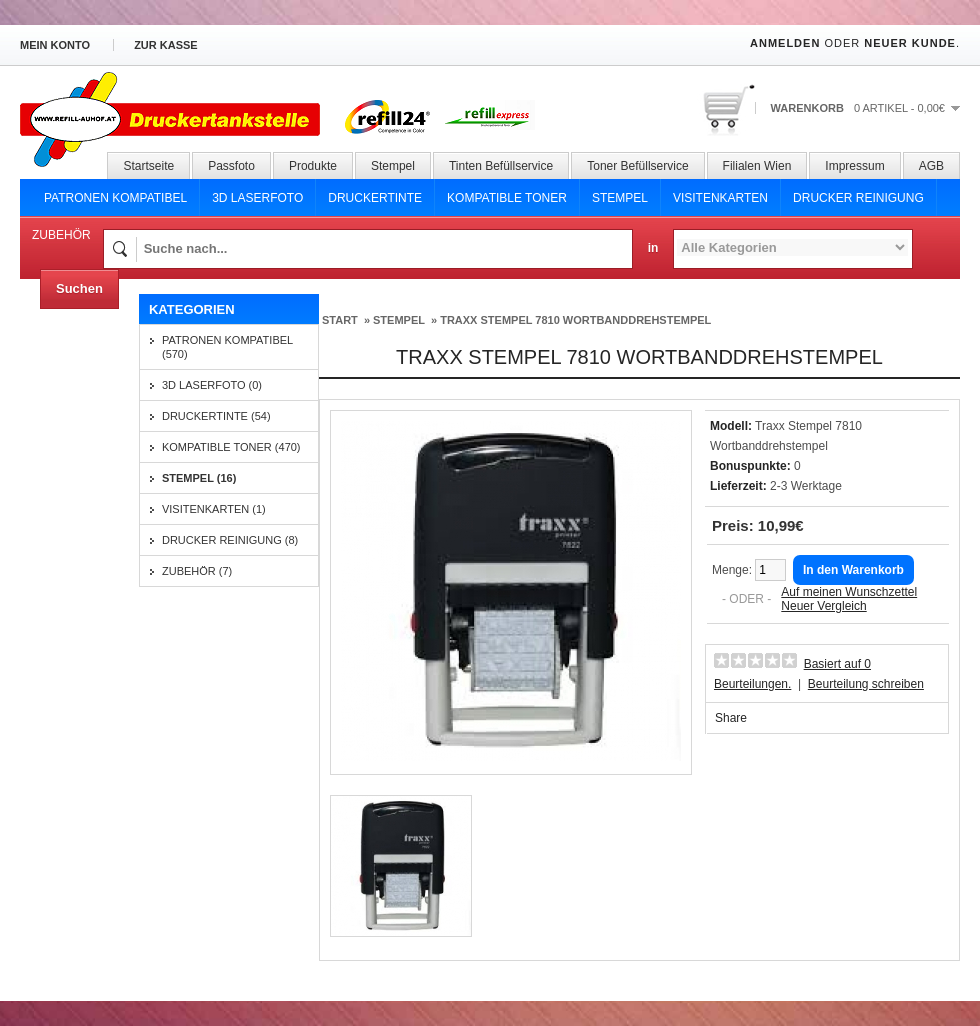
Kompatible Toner (507, 198)
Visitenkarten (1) (214, 509)
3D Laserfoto (257, 198)
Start (340, 320)
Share (731, 718)
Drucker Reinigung (858, 198)
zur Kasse (166, 45)
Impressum (854, 166)
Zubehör (61, 235)
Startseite (148, 166)
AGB (931, 166)
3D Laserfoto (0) (212, 385)
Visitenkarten (720, 198)
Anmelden (785, 43)
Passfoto (231, 166)
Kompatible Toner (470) (231, 447)
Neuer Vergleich (823, 606)
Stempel (393, 166)
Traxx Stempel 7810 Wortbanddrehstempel (575, 320)
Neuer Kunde (910, 43)
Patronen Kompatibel (115, 198)
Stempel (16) (199, 478)
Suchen (79, 288)
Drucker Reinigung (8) (230, 540)
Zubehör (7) (197, 571)
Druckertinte (375, 198)
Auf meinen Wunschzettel (849, 592)
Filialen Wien (757, 166)
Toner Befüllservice (637, 166)
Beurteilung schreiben (866, 684)
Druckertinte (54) (216, 416)
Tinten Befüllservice (501, 166)
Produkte (313, 166)
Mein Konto (55, 45)
